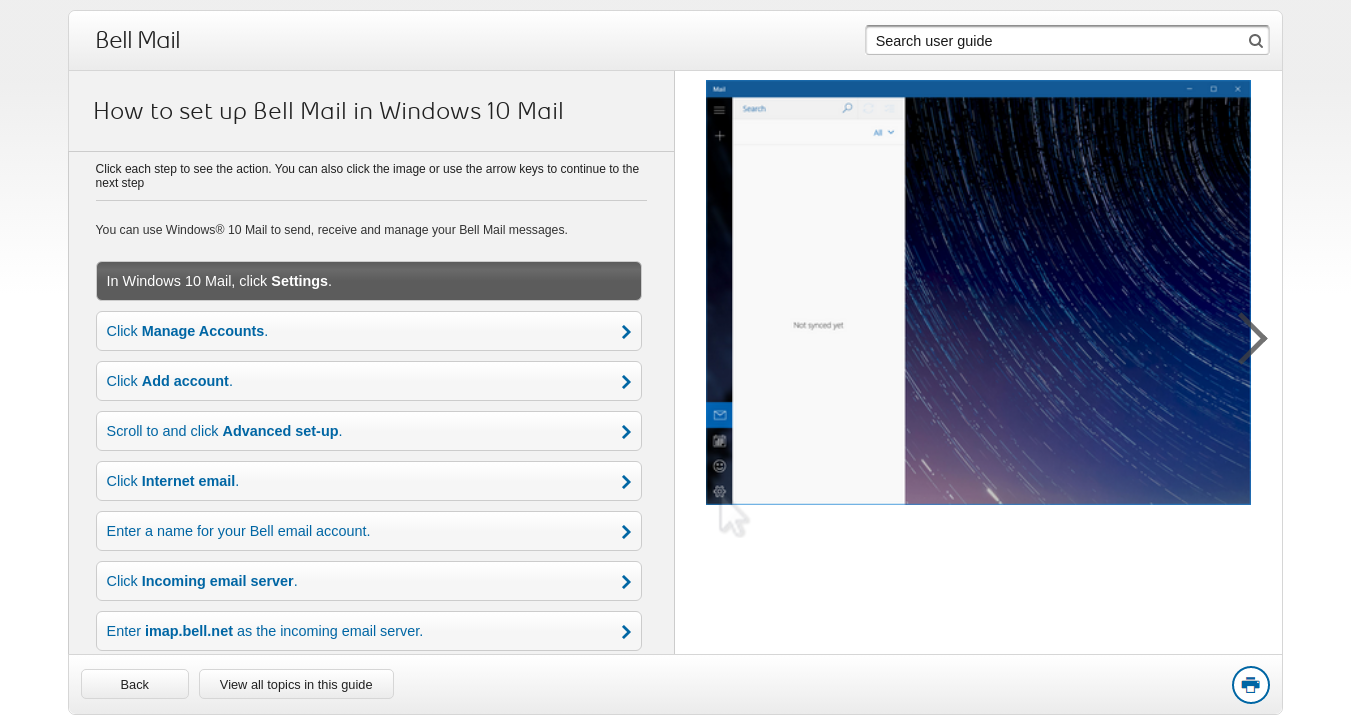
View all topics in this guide (296, 684)
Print (1250, 686)
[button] (1242, 335)
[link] (135, 684)
